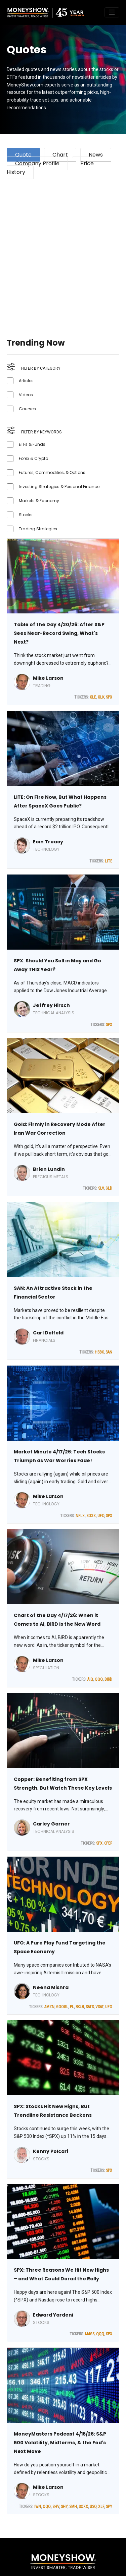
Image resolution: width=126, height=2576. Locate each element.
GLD (109, 1188)
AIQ (90, 1679)
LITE (108, 861)
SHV (55, 2506)
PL (72, 2006)
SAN (109, 1352)
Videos (26, 395)
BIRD (108, 1679)
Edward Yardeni (53, 2315)
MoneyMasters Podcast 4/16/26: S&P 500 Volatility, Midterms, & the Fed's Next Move (60, 2443)
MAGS (89, 2334)
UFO (100, 1515)
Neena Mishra (51, 1987)
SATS (90, 2006)
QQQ (99, 1679)
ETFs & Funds (32, 444)
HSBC (99, 1352)
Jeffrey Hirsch (51, 1005)
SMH (73, 2506)
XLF (101, 2506)
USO (93, 2506)
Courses (27, 409)
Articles (26, 380)
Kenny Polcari (50, 2151)
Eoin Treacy (48, 841)
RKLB (80, 2006)
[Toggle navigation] (111, 12)
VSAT (99, 2006)
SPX (109, 697)
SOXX (91, 1515)
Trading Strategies (38, 529)
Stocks (26, 515)
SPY (109, 2506)
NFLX (80, 1515)
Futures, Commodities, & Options (52, 472)
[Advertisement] (63, 250)
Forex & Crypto (33, 458)
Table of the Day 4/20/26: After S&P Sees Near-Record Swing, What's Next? (59, 633)
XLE (93, 697)
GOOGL (62, 2006)
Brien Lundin (49, 1169)
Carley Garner (51, 1823)
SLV (101, 1188)
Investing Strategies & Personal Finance (59, 486)
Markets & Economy (39, 500)
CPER (108, 1843)
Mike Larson (48, 678)
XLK (101, 697)
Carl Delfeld (48, 1332)
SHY (64, 2506)
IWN (37, 2506)
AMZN (49, 2006)
